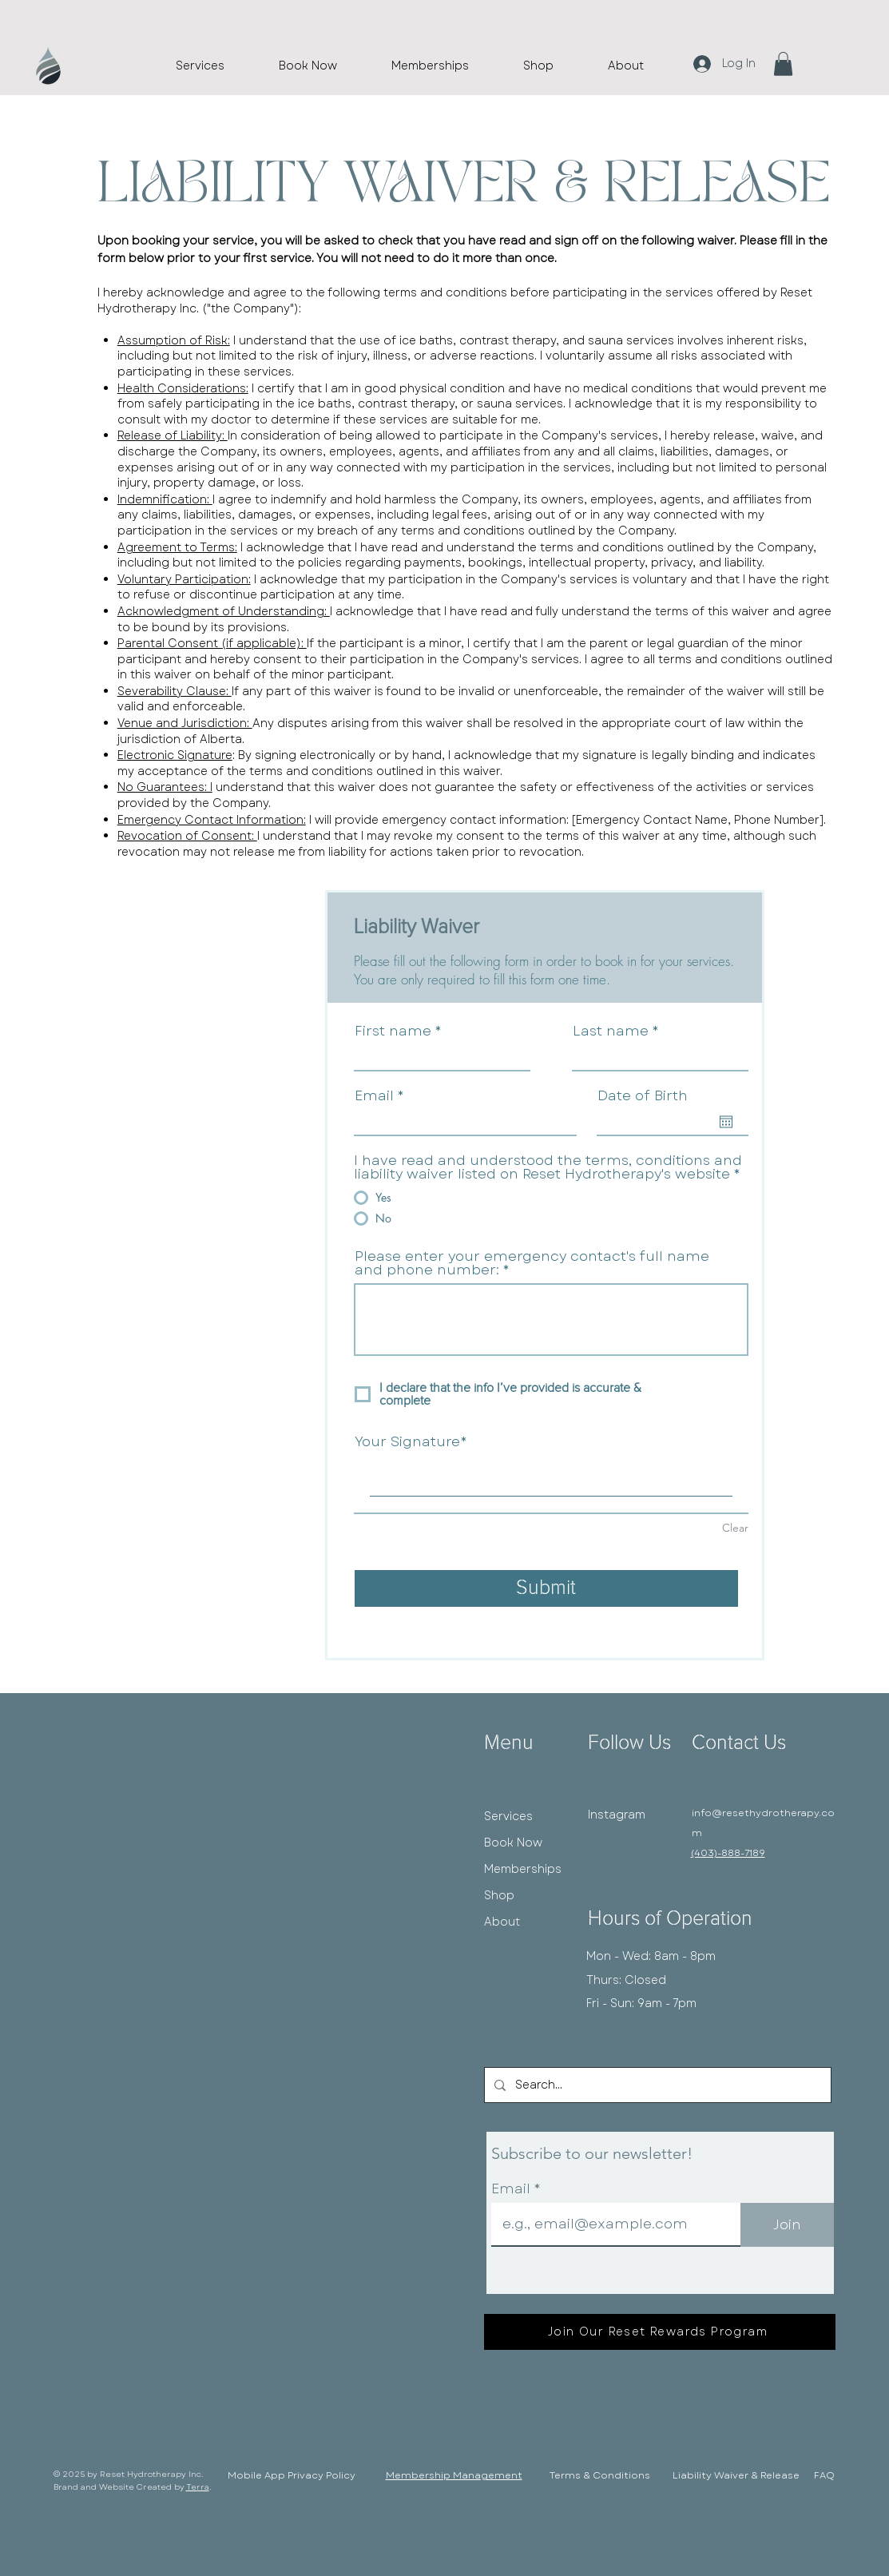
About (502, 1922)
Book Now (513, 1843)
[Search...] (656, 2085)
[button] (783, 64)
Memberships (523, 1869)
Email (374, 1096)
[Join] (787, 2225)
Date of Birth (642, 1096)
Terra (197, 2487)
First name (393, 1031)
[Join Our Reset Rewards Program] (659, 2332)
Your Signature (407, 1442)
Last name (611, 1031)
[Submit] (546, 1588)
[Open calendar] (726, 1121)
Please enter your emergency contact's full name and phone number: (532, 1263)
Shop (499, 1895)
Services (508, 1816)
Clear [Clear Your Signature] (735, 1528)
